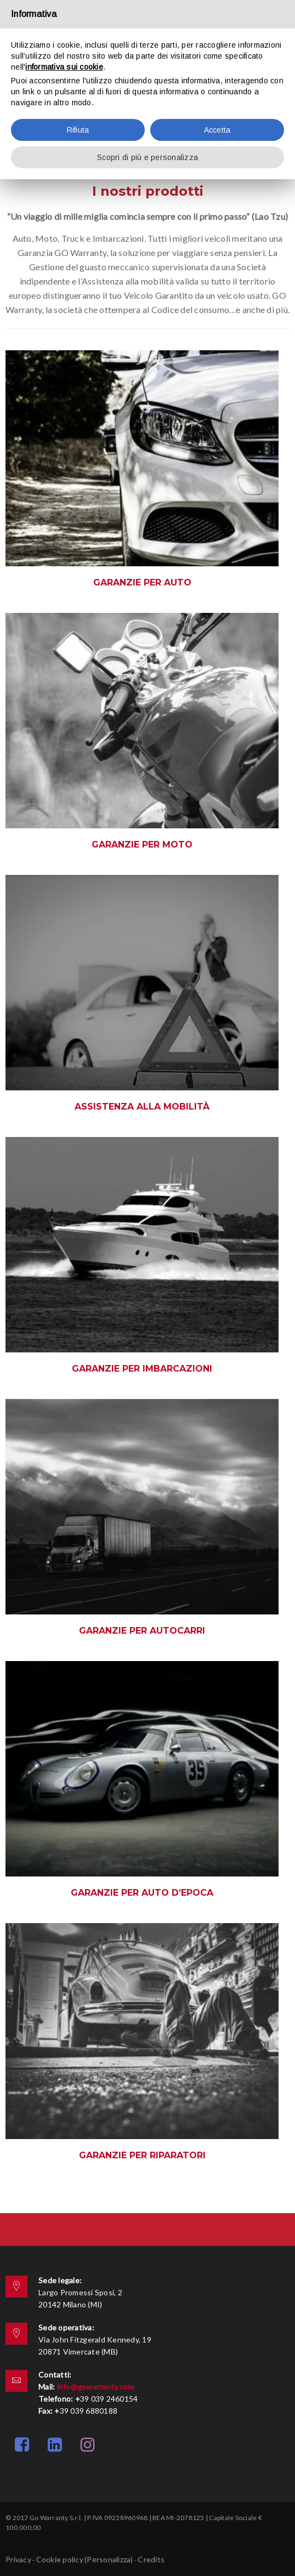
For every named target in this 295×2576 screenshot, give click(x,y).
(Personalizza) (108, 2559)
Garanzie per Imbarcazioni (142, 1368)
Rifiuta (78, 130)
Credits (151, 2559)
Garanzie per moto (142, 844)
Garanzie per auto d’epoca (142, 1892)
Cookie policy (59, 2559)
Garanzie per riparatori (142, 2155)
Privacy (18, 2559)
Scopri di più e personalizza (147, 157)
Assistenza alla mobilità (142, 1106)
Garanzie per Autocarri (142, 1630)
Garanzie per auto (142, 582)
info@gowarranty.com (95, 2386)
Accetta (217, 130)
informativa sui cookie (64, 66)
